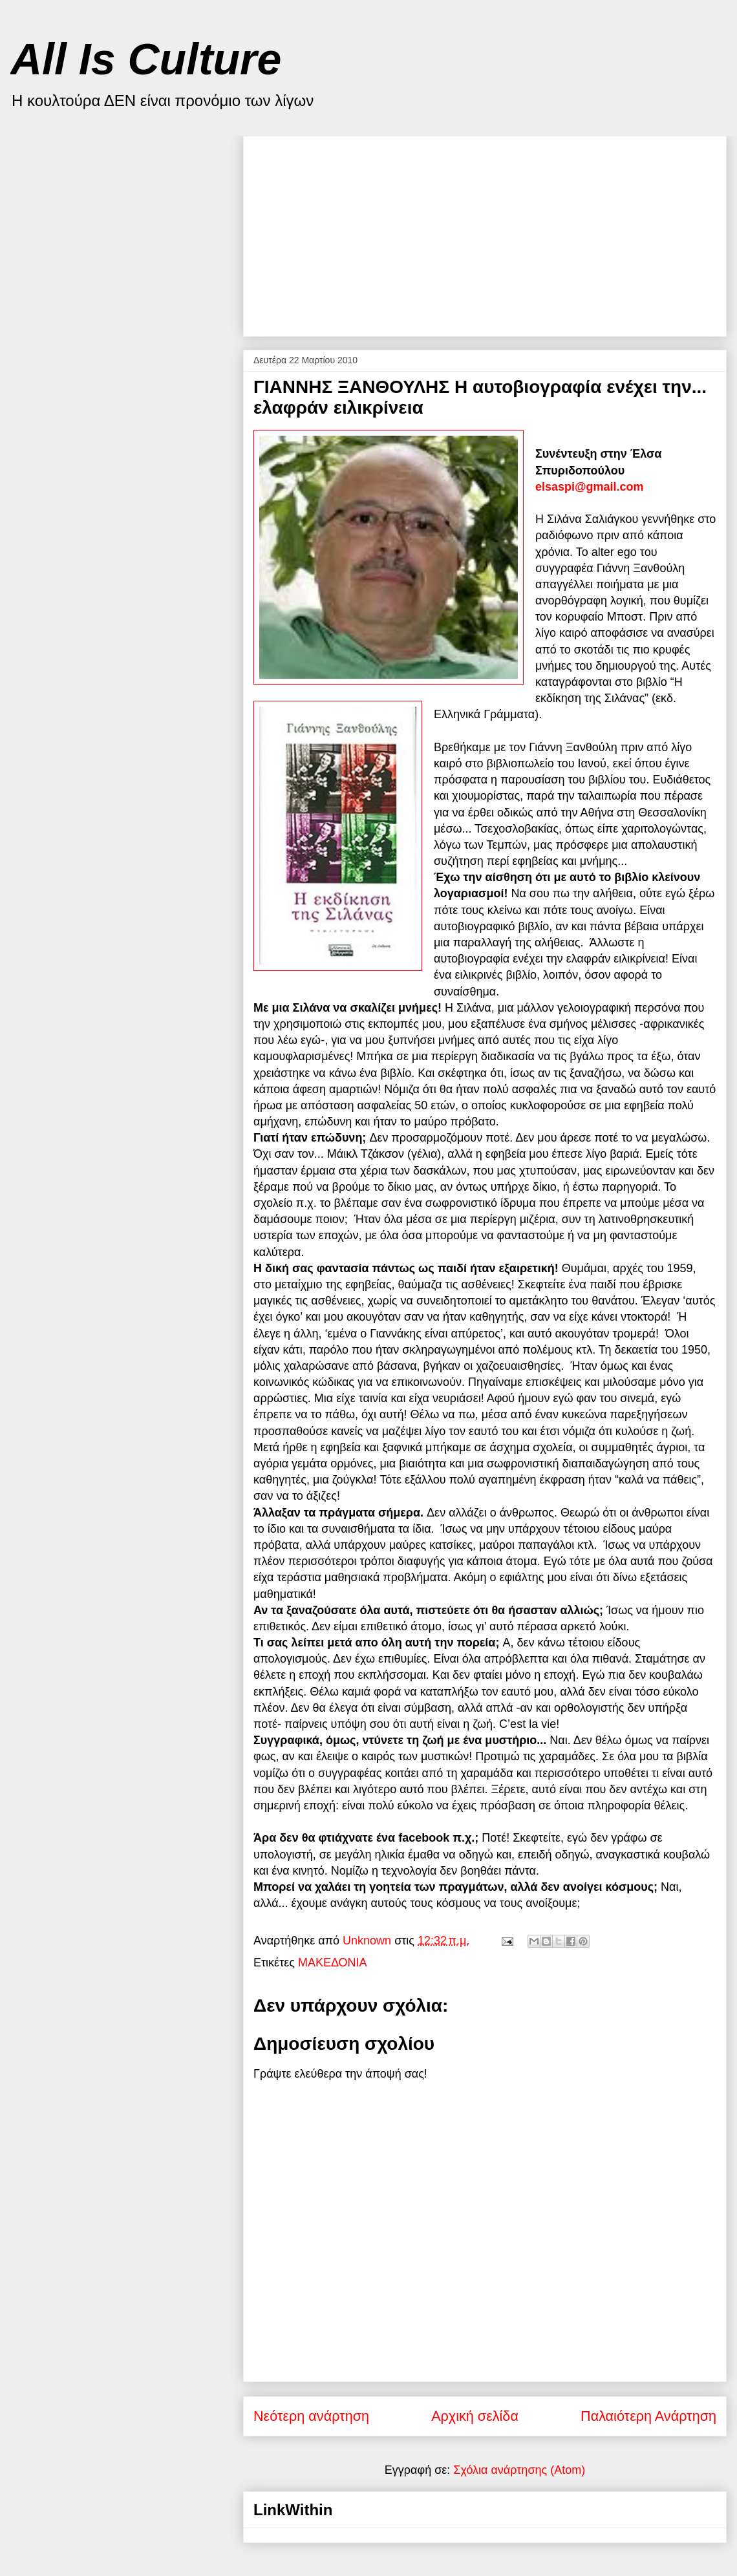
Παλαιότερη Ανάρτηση (648, 2416)
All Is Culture (145, 58)
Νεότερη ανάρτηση (311, 2416)
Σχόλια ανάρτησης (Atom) (519, 2470)
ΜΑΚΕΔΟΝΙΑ (332, 1962)
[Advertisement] (430, 231)
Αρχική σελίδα (474, 2416)
